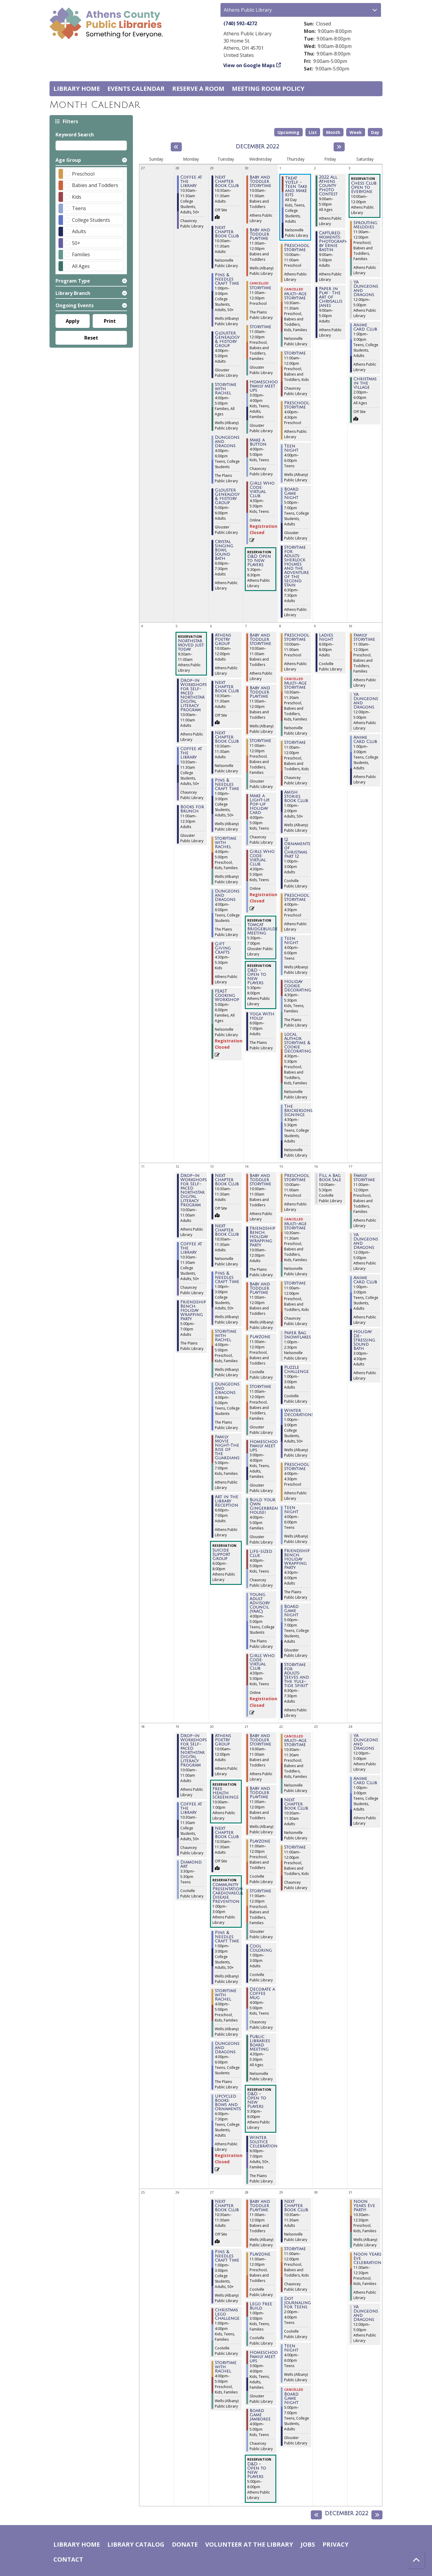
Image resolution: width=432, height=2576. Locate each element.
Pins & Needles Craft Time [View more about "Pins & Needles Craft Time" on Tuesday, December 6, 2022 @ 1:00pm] (227, 784)
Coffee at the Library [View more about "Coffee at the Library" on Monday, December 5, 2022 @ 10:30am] (191, 753)
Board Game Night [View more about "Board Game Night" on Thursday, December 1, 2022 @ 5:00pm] (291, 493)
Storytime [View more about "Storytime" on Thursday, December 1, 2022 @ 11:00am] (295, 353)
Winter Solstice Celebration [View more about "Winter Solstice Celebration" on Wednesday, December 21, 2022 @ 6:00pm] (264, 2142)
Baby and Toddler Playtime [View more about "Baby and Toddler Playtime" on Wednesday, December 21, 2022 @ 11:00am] (260, 1793)
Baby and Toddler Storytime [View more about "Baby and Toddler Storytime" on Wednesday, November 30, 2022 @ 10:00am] (260, 181)
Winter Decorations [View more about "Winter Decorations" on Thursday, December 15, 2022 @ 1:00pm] (299, 1413)
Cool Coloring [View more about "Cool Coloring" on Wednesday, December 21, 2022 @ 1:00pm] (261, 1948)
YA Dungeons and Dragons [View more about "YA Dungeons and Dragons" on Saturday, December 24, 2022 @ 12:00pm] (365, 1742)
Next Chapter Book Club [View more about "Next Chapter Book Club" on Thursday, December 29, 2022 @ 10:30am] (296, 2206)
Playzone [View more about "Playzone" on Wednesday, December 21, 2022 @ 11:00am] (260, 1841)
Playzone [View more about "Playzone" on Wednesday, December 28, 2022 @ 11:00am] (260, 2254)
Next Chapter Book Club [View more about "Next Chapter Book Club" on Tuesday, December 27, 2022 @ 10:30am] (227, 2206)
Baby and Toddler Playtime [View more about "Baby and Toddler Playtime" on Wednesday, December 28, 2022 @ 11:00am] (260, 2206)
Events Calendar (136, 89)
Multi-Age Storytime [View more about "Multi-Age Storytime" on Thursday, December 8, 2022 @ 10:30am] (295, 685)
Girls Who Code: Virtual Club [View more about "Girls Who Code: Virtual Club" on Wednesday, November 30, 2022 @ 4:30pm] (262, 489)
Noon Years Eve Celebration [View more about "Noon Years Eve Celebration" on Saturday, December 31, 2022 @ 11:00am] (367, 2258)
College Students (91, 220)
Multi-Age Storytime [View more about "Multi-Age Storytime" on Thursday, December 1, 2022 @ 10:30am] (295, 296)
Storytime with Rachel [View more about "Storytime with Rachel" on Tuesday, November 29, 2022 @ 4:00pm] (225, 389)
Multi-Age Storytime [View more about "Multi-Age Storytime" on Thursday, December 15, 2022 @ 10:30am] (295, 1226)
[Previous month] (176, 146)
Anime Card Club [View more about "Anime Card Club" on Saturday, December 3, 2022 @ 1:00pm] (365, 327)
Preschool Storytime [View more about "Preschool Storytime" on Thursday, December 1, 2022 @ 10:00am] (296, 248)
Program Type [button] (73, 281)
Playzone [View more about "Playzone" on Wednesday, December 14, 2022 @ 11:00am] (260, 1337)
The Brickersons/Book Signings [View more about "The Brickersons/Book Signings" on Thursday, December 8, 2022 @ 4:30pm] (305, 1110)
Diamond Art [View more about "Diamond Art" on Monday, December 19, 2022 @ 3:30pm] (191, 1864)
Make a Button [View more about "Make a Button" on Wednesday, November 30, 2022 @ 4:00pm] (258, 442)
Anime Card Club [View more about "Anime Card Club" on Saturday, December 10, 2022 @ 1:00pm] (365, 739)
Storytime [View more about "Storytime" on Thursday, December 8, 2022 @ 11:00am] (295, 743)
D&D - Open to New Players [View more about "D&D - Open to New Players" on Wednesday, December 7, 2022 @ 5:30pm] (256, 976)
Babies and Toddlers (95, 185)
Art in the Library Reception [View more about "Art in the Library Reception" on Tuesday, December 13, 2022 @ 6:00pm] (226, 1501)
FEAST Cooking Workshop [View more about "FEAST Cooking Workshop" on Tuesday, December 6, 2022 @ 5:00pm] (227, 995)
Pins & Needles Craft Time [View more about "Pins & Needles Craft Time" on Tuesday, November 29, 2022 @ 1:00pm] (227, 279)
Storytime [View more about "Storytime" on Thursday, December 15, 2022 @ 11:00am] (295, 1283)
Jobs (308, 2544)
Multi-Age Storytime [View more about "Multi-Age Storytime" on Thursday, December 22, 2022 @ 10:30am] (295, 1743)
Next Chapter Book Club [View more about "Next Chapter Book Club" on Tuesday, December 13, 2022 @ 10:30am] (227, 1180)
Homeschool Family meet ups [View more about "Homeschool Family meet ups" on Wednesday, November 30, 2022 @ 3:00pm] (265, 386)
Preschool (83, 174)
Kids (76, 197)
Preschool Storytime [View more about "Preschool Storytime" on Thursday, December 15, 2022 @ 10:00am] (296, 1178)
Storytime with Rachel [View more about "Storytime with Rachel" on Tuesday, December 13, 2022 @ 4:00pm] (225, 1336)
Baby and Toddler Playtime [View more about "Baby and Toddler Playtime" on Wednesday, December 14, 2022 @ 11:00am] (260, 1288)
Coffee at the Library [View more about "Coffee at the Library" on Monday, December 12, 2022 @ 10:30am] (191, 1248)
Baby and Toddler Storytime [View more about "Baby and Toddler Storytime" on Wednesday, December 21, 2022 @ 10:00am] (260, 1740)
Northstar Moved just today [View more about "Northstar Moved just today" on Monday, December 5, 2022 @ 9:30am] (191, 645)
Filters (70, 121)
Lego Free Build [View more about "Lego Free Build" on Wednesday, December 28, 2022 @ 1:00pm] (261, 2306)
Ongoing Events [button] (75, 305)
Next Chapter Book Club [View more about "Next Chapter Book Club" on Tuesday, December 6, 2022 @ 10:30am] (227, 687)
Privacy (335, 2544)
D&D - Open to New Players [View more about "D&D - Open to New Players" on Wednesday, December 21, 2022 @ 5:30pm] (256, 2100)
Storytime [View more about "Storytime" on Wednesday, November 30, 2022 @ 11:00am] (260, 288)
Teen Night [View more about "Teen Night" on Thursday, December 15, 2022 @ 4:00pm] (291, 1510)
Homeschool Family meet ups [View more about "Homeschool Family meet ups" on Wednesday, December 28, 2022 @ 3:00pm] (265, 2357)
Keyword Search (75, 134)
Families (81, 254)
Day (375, 132)
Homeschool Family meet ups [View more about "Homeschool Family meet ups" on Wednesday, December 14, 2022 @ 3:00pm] (265, 1446)
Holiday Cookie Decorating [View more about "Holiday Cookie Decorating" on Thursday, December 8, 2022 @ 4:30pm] (297, 986)
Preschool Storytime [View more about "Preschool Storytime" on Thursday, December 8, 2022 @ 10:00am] (296, 637)
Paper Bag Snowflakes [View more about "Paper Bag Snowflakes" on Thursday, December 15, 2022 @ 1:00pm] (297, 1335)
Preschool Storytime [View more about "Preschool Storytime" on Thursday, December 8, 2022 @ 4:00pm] (296, 897)
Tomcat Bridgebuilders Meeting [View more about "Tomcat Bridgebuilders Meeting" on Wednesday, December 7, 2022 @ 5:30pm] (265, 929)
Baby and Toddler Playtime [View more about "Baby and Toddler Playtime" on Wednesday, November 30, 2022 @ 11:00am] (260, 234)
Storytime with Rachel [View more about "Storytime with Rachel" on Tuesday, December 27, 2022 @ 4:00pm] (225, 2367)
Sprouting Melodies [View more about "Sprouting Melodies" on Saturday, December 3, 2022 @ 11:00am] (365, 225)
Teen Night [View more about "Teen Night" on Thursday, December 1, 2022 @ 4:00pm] (291, 448)
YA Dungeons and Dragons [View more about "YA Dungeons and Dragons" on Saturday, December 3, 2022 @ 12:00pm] (365, 288)
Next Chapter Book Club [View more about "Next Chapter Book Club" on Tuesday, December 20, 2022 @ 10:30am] (227, 1832)
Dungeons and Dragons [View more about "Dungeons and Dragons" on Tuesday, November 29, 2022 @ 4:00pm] (227, 441)
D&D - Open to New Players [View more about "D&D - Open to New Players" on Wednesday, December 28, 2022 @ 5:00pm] (256, 2470)
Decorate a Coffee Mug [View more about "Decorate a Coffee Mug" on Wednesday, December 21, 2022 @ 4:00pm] (262, 1993)
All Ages (81, 266)
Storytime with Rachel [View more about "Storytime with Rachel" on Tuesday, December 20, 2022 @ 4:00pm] (225, 1995)
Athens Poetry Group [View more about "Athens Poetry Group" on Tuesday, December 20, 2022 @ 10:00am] (223, 1740)
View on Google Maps (249, 65)
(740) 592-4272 (240, 23)
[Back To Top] (416, 2560)
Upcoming (288, 132)
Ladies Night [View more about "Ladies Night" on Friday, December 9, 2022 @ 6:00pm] (326, 637)
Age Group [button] (68, 160)
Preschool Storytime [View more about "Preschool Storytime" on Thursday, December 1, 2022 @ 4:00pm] (296, 405)
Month (333, 132)
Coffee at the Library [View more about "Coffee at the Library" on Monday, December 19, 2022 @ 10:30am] (191, 1808)
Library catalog (135, 2544)
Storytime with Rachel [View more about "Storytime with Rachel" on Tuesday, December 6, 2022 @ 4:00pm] (225, 842)
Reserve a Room (198, 89)
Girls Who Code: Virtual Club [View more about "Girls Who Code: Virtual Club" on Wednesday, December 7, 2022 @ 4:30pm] (262, 858)
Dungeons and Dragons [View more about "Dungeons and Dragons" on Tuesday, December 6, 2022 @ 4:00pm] (227, 895)
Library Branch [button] (73, 293)
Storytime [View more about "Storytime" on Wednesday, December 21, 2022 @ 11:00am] (260, 1891)
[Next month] (339, 146)
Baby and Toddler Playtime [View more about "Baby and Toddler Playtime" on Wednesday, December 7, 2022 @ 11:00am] (260, 692)
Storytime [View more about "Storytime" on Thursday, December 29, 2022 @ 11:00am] (295, 2249)
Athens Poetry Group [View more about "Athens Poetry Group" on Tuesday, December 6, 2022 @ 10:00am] (223, 639)
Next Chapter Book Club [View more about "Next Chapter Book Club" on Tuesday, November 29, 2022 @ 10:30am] (227, 181)
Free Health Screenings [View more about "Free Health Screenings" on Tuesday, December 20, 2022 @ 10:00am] (225, 1793)
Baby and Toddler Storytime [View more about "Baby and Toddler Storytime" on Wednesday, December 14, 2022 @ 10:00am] (260, 1180)
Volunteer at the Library (249, 2544)
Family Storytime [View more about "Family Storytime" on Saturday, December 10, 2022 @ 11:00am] (364, 637)
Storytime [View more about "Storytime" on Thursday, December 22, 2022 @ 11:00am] (295, 1847)
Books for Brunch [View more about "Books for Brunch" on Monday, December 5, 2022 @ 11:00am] (192, 809)
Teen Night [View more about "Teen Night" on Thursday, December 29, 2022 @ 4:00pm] (291, 2348)
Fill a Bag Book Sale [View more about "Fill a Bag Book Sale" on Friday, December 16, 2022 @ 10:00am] (330, 1178)
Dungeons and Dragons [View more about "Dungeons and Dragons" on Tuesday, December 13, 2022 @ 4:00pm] (227, 1388)
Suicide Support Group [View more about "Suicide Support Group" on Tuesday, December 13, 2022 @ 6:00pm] (221, 1554)
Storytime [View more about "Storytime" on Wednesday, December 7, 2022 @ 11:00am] (260, 741)
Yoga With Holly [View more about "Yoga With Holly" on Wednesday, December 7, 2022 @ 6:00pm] (262, 1016)
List (313, 132)
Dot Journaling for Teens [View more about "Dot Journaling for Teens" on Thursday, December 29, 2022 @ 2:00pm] (297, 2303)
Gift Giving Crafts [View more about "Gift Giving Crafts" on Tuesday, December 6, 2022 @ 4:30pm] (223, 948)
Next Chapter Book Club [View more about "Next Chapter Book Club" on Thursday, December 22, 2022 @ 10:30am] (296, 1804)
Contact (68, 2559)
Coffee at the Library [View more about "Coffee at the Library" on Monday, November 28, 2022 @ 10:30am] (191, 181)
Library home (76, 89)
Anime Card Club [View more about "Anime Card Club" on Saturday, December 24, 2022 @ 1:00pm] (365, 1781)
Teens (79, 208)
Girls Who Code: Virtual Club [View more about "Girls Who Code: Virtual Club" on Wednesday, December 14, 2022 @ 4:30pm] (262, 1662)
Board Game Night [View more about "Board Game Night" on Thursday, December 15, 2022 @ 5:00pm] (291, 1611)
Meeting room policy (268, 89)
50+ (76, 243)
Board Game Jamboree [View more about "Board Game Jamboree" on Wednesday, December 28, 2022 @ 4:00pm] (260, 2415)
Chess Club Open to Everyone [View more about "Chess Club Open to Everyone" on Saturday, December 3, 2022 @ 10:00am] (363, 187)
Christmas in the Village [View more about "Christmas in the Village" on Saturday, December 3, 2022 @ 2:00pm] (364, 383)
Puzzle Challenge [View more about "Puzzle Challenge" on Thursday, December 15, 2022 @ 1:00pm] (296, 1369)
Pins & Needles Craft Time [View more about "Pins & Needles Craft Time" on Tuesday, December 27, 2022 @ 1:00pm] (227, 2256)
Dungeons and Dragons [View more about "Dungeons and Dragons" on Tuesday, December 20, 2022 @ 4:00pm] (227, 2048)
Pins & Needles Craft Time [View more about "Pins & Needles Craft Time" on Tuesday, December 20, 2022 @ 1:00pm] (227, 1937)
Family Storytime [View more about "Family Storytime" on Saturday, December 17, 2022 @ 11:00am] (364, 1178)
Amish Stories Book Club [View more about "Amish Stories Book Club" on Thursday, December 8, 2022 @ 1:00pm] (296, 796)
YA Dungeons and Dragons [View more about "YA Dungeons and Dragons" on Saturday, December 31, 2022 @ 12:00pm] (365, 2313)
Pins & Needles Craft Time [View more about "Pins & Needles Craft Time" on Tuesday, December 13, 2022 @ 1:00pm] (227, 1277)
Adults (79, 231)
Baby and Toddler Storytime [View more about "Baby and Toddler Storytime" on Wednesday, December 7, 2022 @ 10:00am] (260, 639)
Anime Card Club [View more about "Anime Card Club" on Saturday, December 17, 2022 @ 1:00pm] (365, 1280)
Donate (185, 2544)
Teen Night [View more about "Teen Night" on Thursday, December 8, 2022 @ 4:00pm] (291, 941)
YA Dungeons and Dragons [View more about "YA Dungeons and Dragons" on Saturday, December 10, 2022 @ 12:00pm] (365, 701)
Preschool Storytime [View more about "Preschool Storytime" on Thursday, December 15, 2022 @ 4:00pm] (296, 1467)
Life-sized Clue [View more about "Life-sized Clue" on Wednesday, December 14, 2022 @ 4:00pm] (261, 1553)
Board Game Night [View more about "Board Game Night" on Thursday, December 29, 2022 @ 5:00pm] (291, 2398)
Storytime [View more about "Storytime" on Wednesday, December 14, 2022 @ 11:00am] (260, 1387)
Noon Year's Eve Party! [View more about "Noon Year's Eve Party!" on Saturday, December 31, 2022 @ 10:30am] (364, 2206)
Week (356, 132)
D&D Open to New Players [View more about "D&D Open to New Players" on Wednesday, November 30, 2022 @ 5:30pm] (259, 560)
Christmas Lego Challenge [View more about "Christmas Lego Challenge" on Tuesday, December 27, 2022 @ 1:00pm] (227, 2314)
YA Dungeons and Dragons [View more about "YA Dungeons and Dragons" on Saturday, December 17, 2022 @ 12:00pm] (365, 1241)
